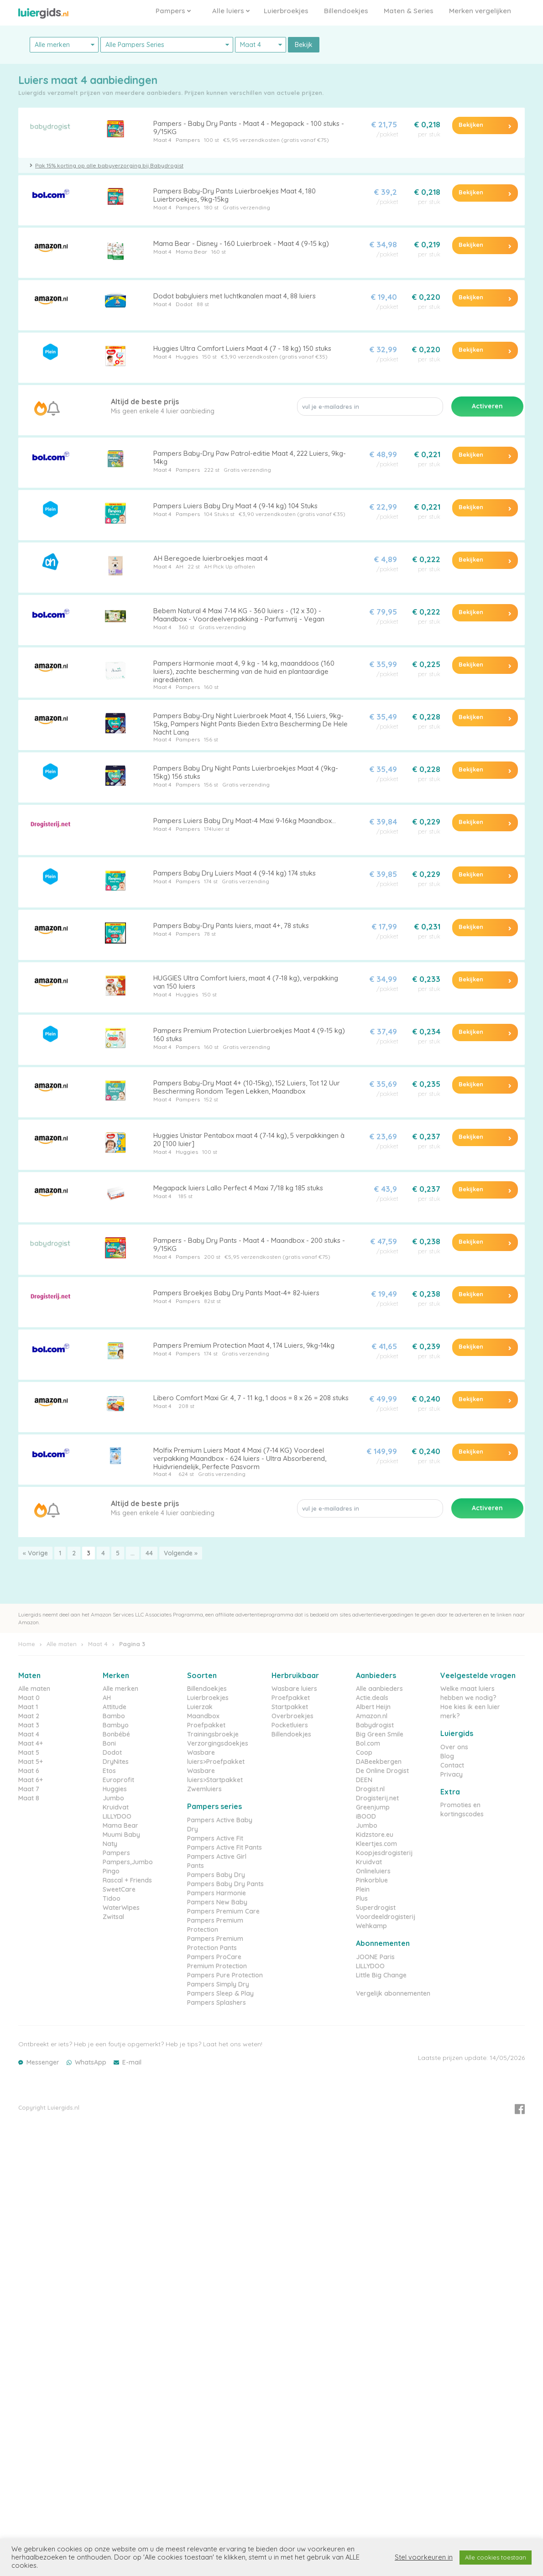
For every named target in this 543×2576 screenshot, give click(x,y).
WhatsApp (90, 2062)
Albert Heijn (373, 1707)
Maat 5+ (30, 1761)
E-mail (131, 2062)
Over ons (454, 1747)
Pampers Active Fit (215, 1838)
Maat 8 (28, 1798)
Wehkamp (371, 1926)
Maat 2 (28, 1716)
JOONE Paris (375, 1957)
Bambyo (116, 1725)
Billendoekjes (346, 10)
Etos (109, 1771)
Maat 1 (28, 1707)
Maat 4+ (30, 1743)
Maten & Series (408, 10)
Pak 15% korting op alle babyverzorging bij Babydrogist (109, 165)
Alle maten (62, 1644)
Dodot (184, 304)
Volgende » (181, 1553)
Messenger (42, 2062)
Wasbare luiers (294, 1688)
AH (179, 566)
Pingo (111, 1871)
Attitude (114, 1707)
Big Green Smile (379, 1734)
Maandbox (203, 1716)
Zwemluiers (204, 1789)
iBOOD (366, 1816)
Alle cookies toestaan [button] (495, 2557)
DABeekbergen (379, 1761)
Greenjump (373, 1807)
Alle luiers (231, 10)
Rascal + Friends (127, 1880)
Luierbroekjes (286, 10)
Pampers (173, 10)
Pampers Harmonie (216, 1893)
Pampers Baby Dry (216, 1875)
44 (149, 1553)
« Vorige (35, 1553)
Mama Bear (191, 251)
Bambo (114, 1716)
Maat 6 (28, 1771)
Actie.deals (372, 1698)
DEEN (364, 1780)
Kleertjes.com (376, 1844)
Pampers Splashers (216, 2002)
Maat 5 (28, 1752)
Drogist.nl (370, 1789)
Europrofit (118, 1780)
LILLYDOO (117, 1816)
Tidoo (111, 1898)
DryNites (116, 1761)
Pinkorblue (372, 1880)
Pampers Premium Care (223, 1911)
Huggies (187, 356)
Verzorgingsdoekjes (217, 1743)
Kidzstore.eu (374, 1834)
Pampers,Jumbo (128, 1862)
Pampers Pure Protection (225, 1975)
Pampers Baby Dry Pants (225, 1884)
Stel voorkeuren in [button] (424, 2557)
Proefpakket (206, 1725)
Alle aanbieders (379, 1688)
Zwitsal (113, 1917)
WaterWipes (121, 1907)
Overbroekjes (292, 1716)
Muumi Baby (121, 1834)
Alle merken (120, 1688)
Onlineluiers (373, 1871)
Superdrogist (376, 1907)
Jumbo (113, 1798)
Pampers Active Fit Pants (224, 1847)
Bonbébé (116, 1734)
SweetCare (119, 1889)
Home (26, 1644)
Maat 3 (28, 1725)
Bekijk (304, 45)
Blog (447, 1756)
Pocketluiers (290, 1725)
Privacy (451, 1774)
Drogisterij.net (377, 1798)
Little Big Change (381, 1975)
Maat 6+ (30, 1780)
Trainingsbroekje (213, 1734)
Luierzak (200, 1707)
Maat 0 (29, 1698)
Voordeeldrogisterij (385, 1917)
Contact (452, 1765)
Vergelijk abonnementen (393, 1993)
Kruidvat (116, 1807)
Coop (364, 1752)
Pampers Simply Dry (218, 1984)
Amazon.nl (371, 1716)
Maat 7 (28, 1789)
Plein (363, 1889)
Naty (110, 1844)
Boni (109, 1743)
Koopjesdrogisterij (384, 1853)
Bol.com (368, 1743)
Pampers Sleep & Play (220, 1993)
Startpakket (290, 1707)
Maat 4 (162, 139)
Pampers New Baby (217, 1902)
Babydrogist (375, 1725)
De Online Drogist (382, 1771)
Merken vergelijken (480, 10)
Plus (362, 1898)
